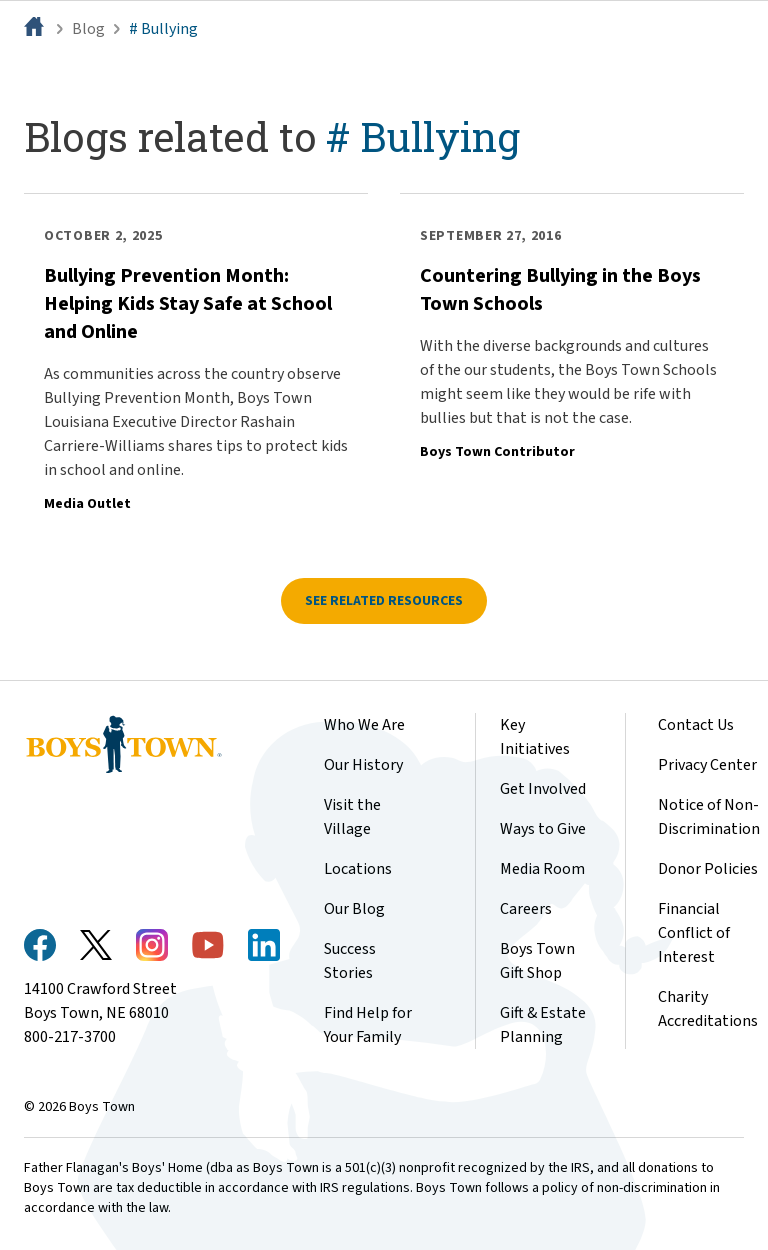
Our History (363, 765)
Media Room (542, 869)
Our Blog (354, 909)
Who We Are (364, 725)
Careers (526, 909)
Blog (88, 29)
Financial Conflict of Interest (694, 933)
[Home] (36, 29)
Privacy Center (707, 765)
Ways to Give (543, 829)
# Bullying (163, 29)
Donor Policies (708, 869)
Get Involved (543, 789)
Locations (358, 869)
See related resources (384, 601)
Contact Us (696, 725)
